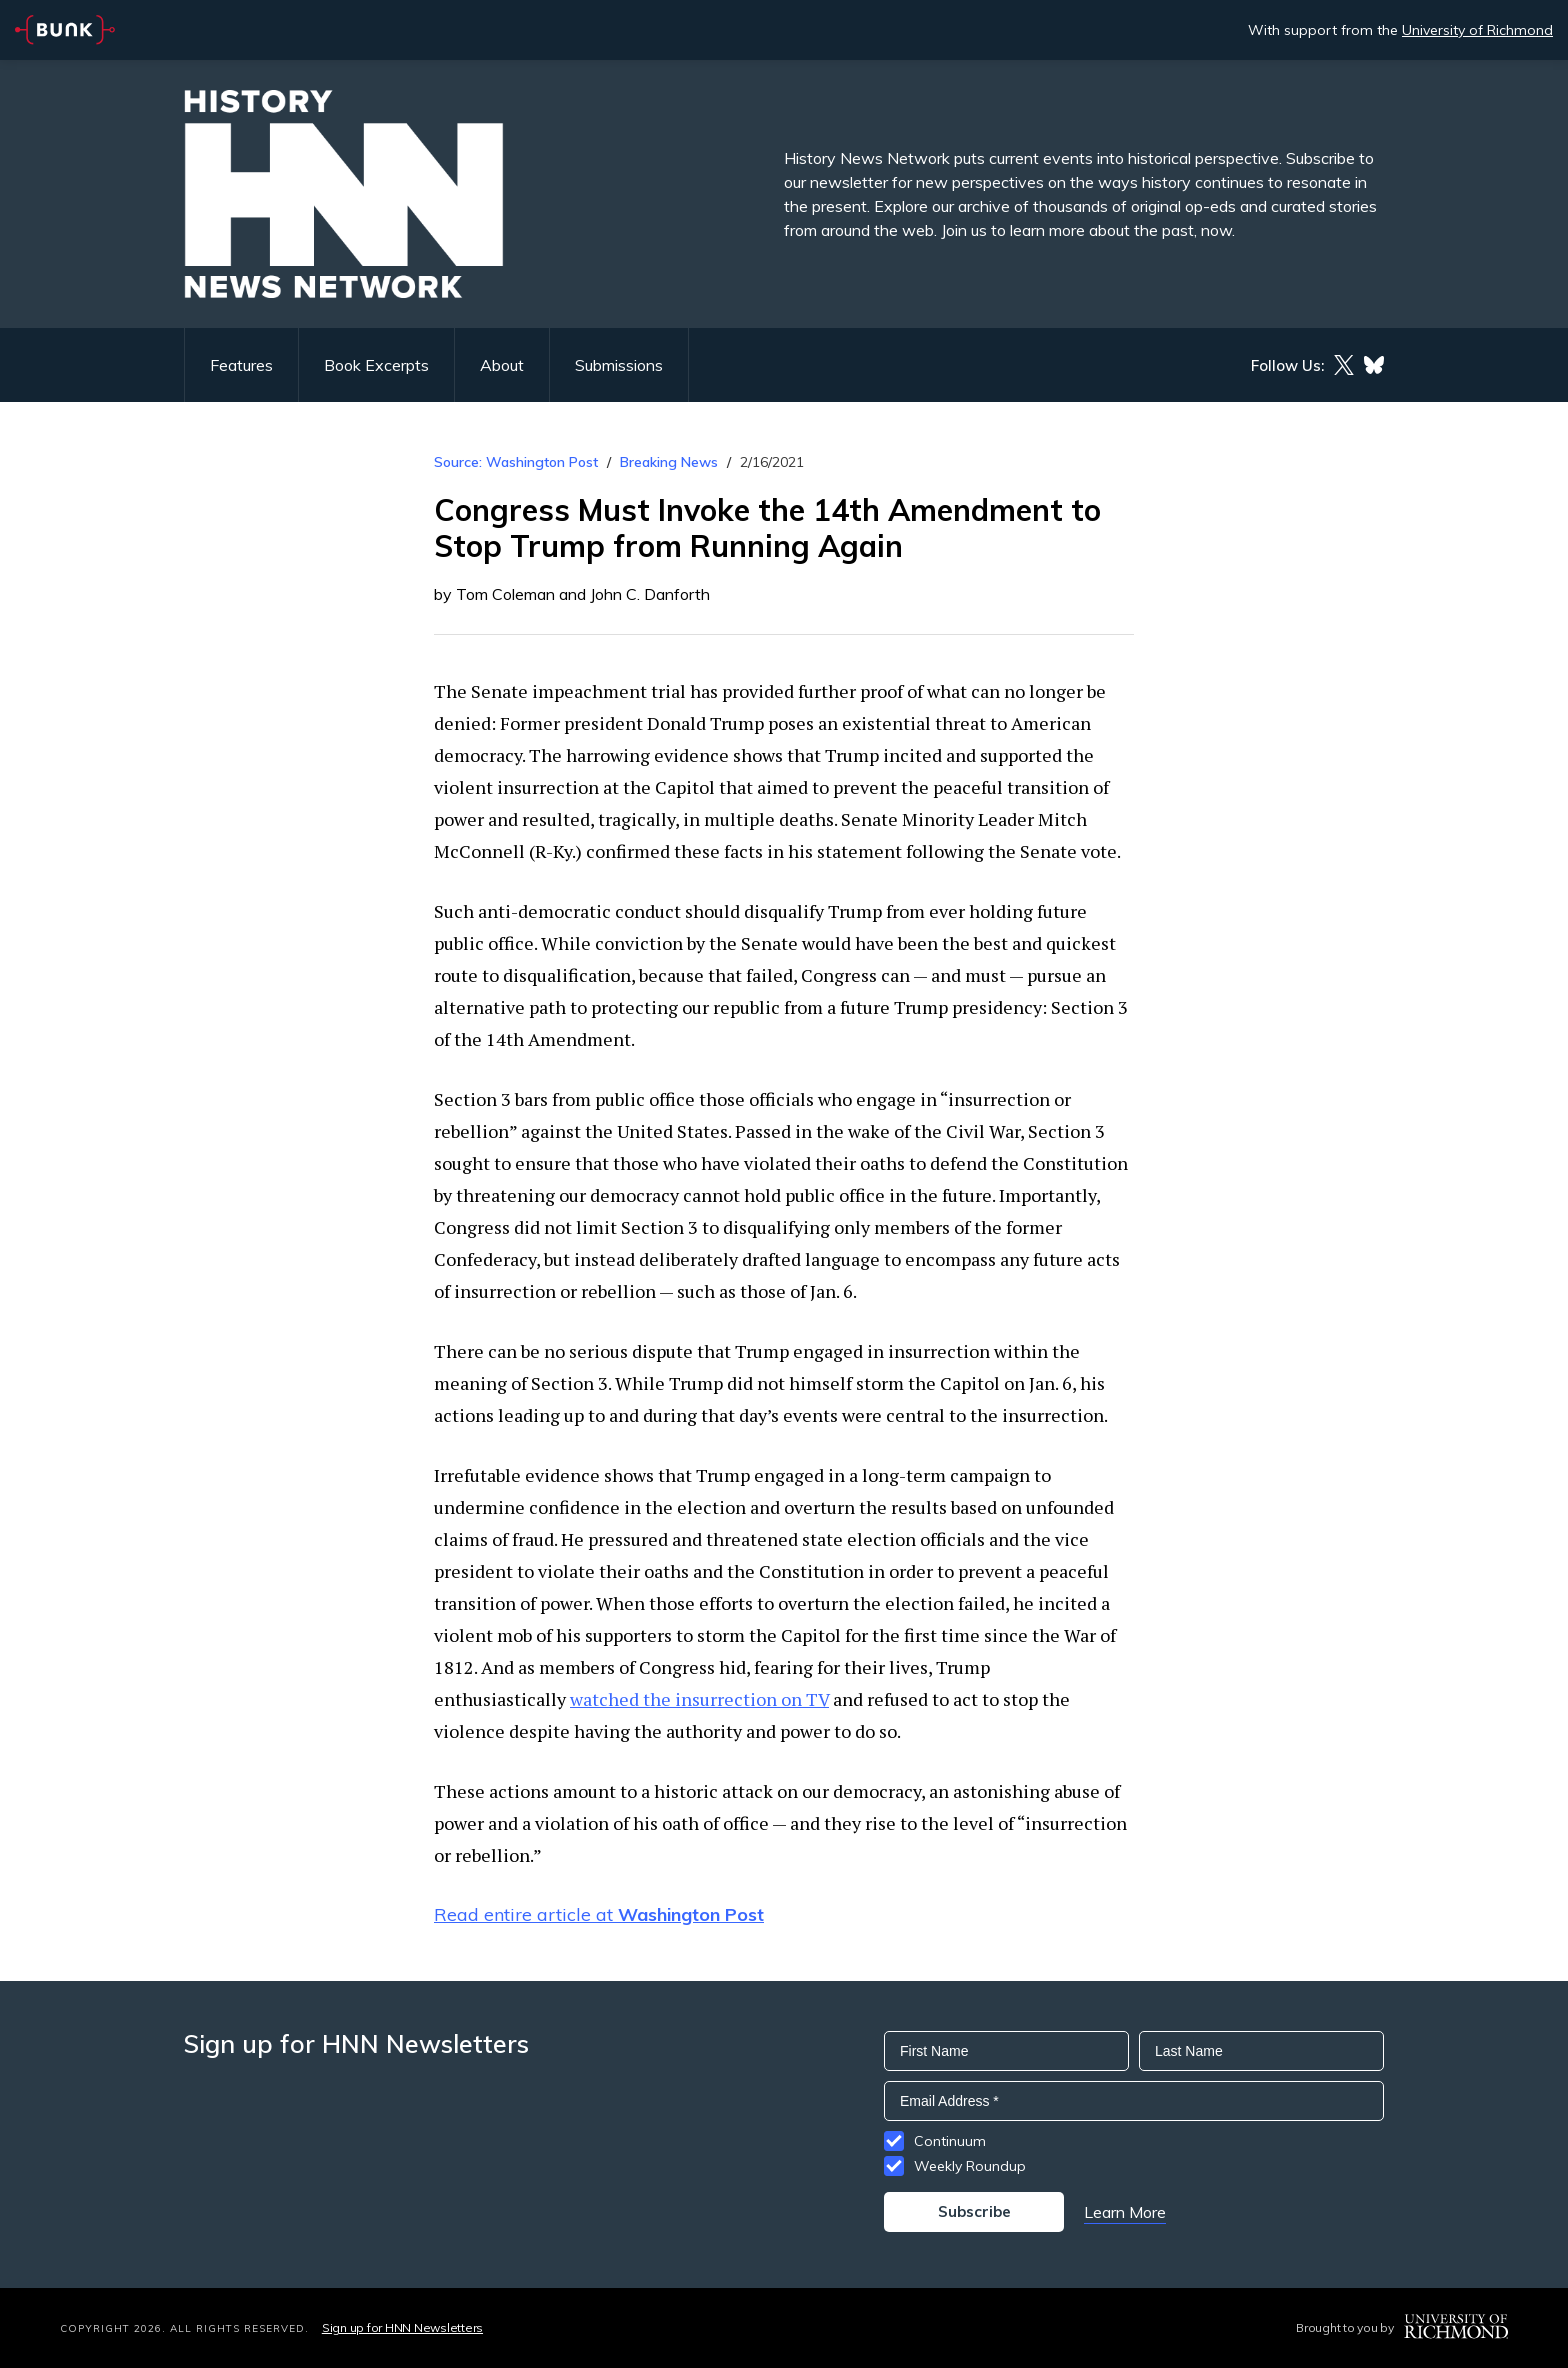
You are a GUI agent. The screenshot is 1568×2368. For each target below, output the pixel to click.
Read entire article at (599, 1914)
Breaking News (669, 462)
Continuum (950, 2141)
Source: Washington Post (516, 462)
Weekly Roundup (970, 2166)
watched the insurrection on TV (699, 1699)
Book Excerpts (376, 365)
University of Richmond (1477, 30)
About (502, 365)
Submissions (619, 365)
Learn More (1125, 2212)
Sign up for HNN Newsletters (402, 2327)
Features (241, 365)
